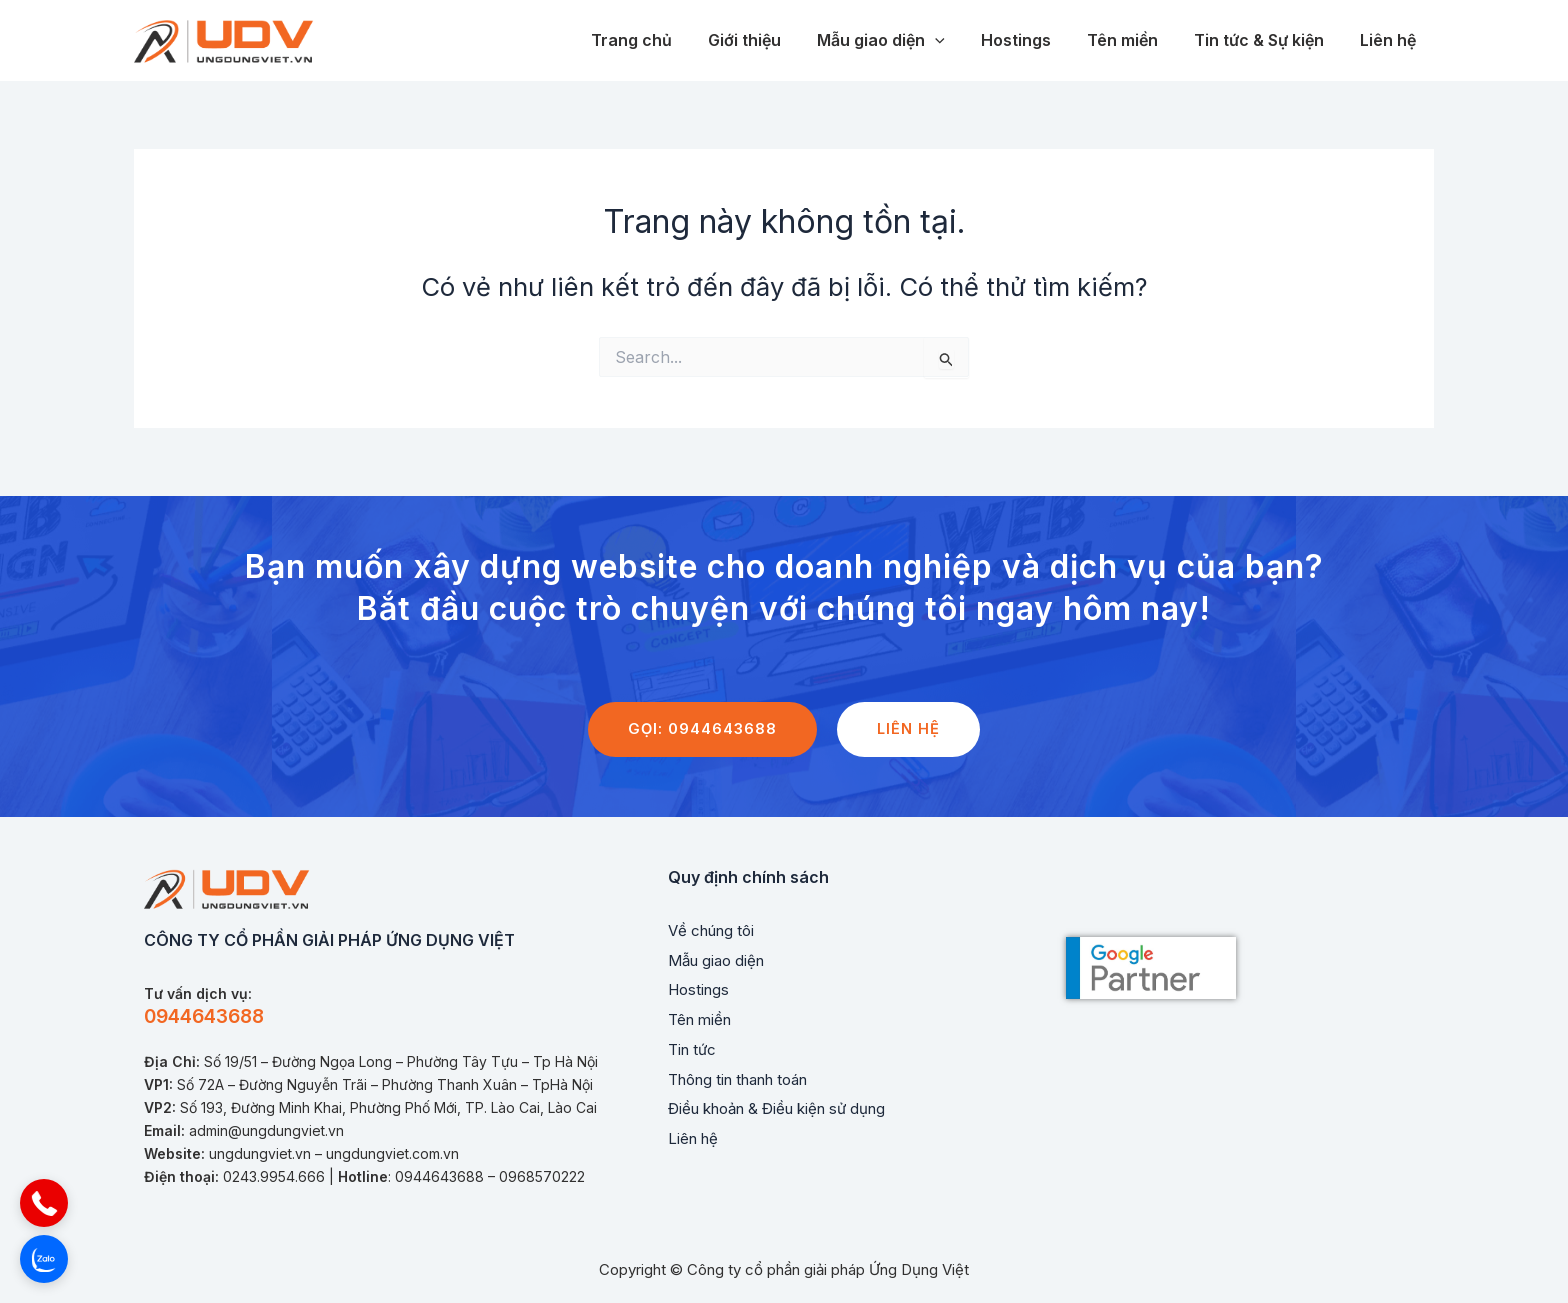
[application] (953, 41)
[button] (44, 1203)
